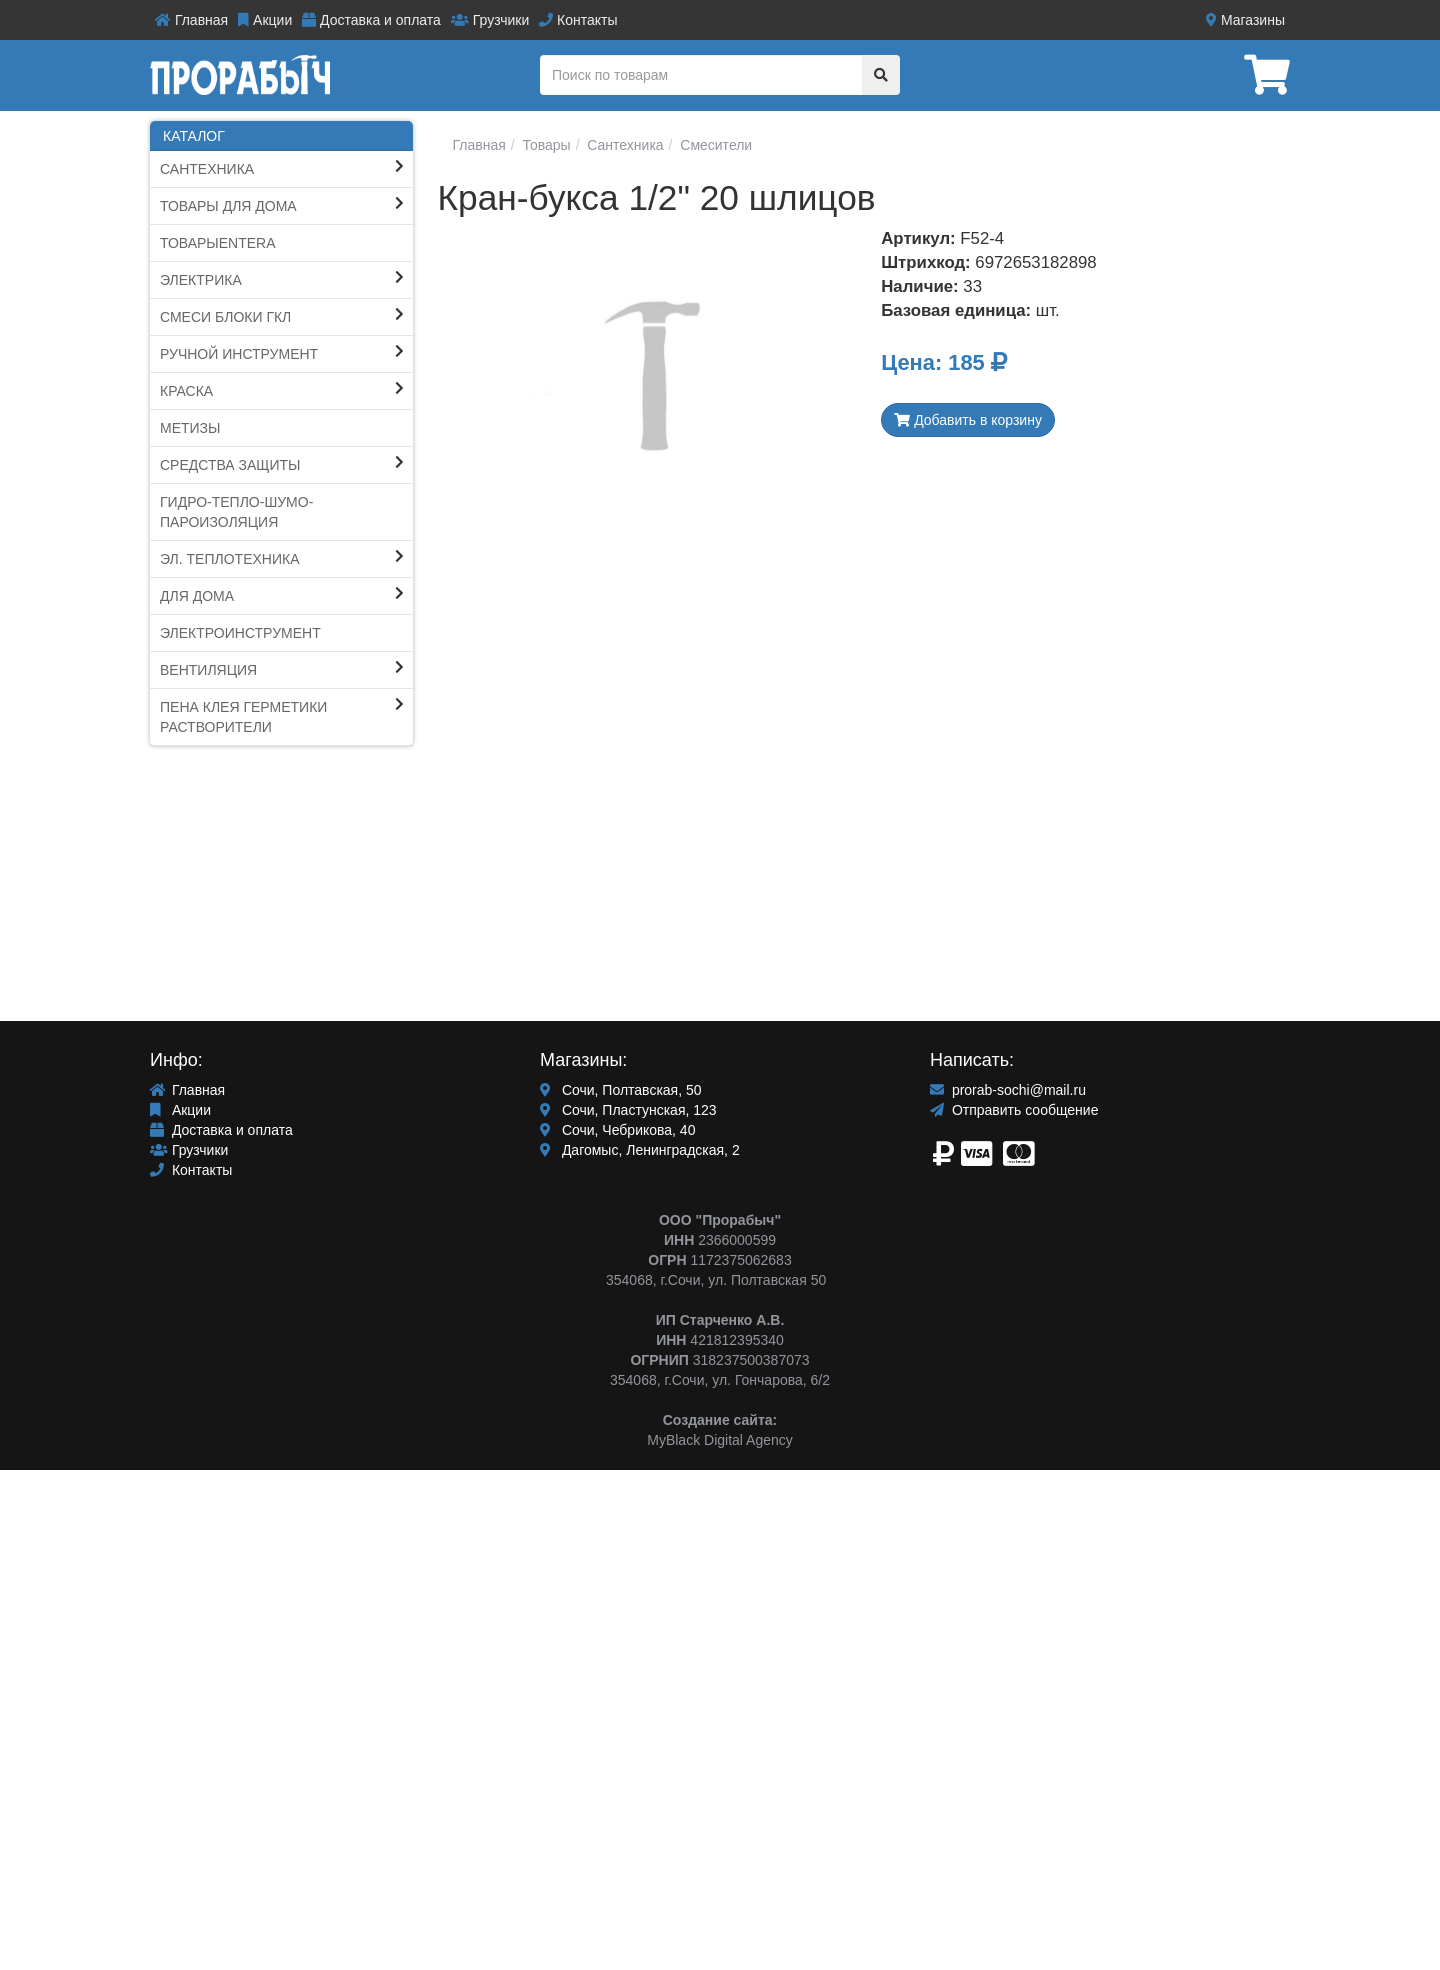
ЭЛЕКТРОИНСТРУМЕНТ (240, 633)
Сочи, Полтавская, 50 (621, 1090)
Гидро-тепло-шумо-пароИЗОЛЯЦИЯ (236, 512)
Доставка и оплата (371, 20)
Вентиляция (208, 670)
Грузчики (490, 20)
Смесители (714, 145)
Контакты (578, 20)
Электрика (201, 280)
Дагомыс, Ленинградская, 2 (640, 1150)
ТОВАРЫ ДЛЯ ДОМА (228, 206)
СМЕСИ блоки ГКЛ (225, 317)
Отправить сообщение (1014, 1110)
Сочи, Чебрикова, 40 (617, 1130)
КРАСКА (186, 391)
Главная (191, 20)
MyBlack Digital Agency (720, 1440)
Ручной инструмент (239, 354)
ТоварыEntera (218, 243)
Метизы (190, 428)
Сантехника (207, 169)
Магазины (1245, 20)
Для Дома (197, 596)
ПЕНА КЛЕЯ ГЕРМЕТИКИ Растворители (243, 717)
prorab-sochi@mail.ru (1008, 1090)
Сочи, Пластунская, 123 (628, 1110)
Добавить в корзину (968, 420)
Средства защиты (230, 465)
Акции (265, 20)
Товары (545, 145)
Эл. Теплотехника (230, 559)
